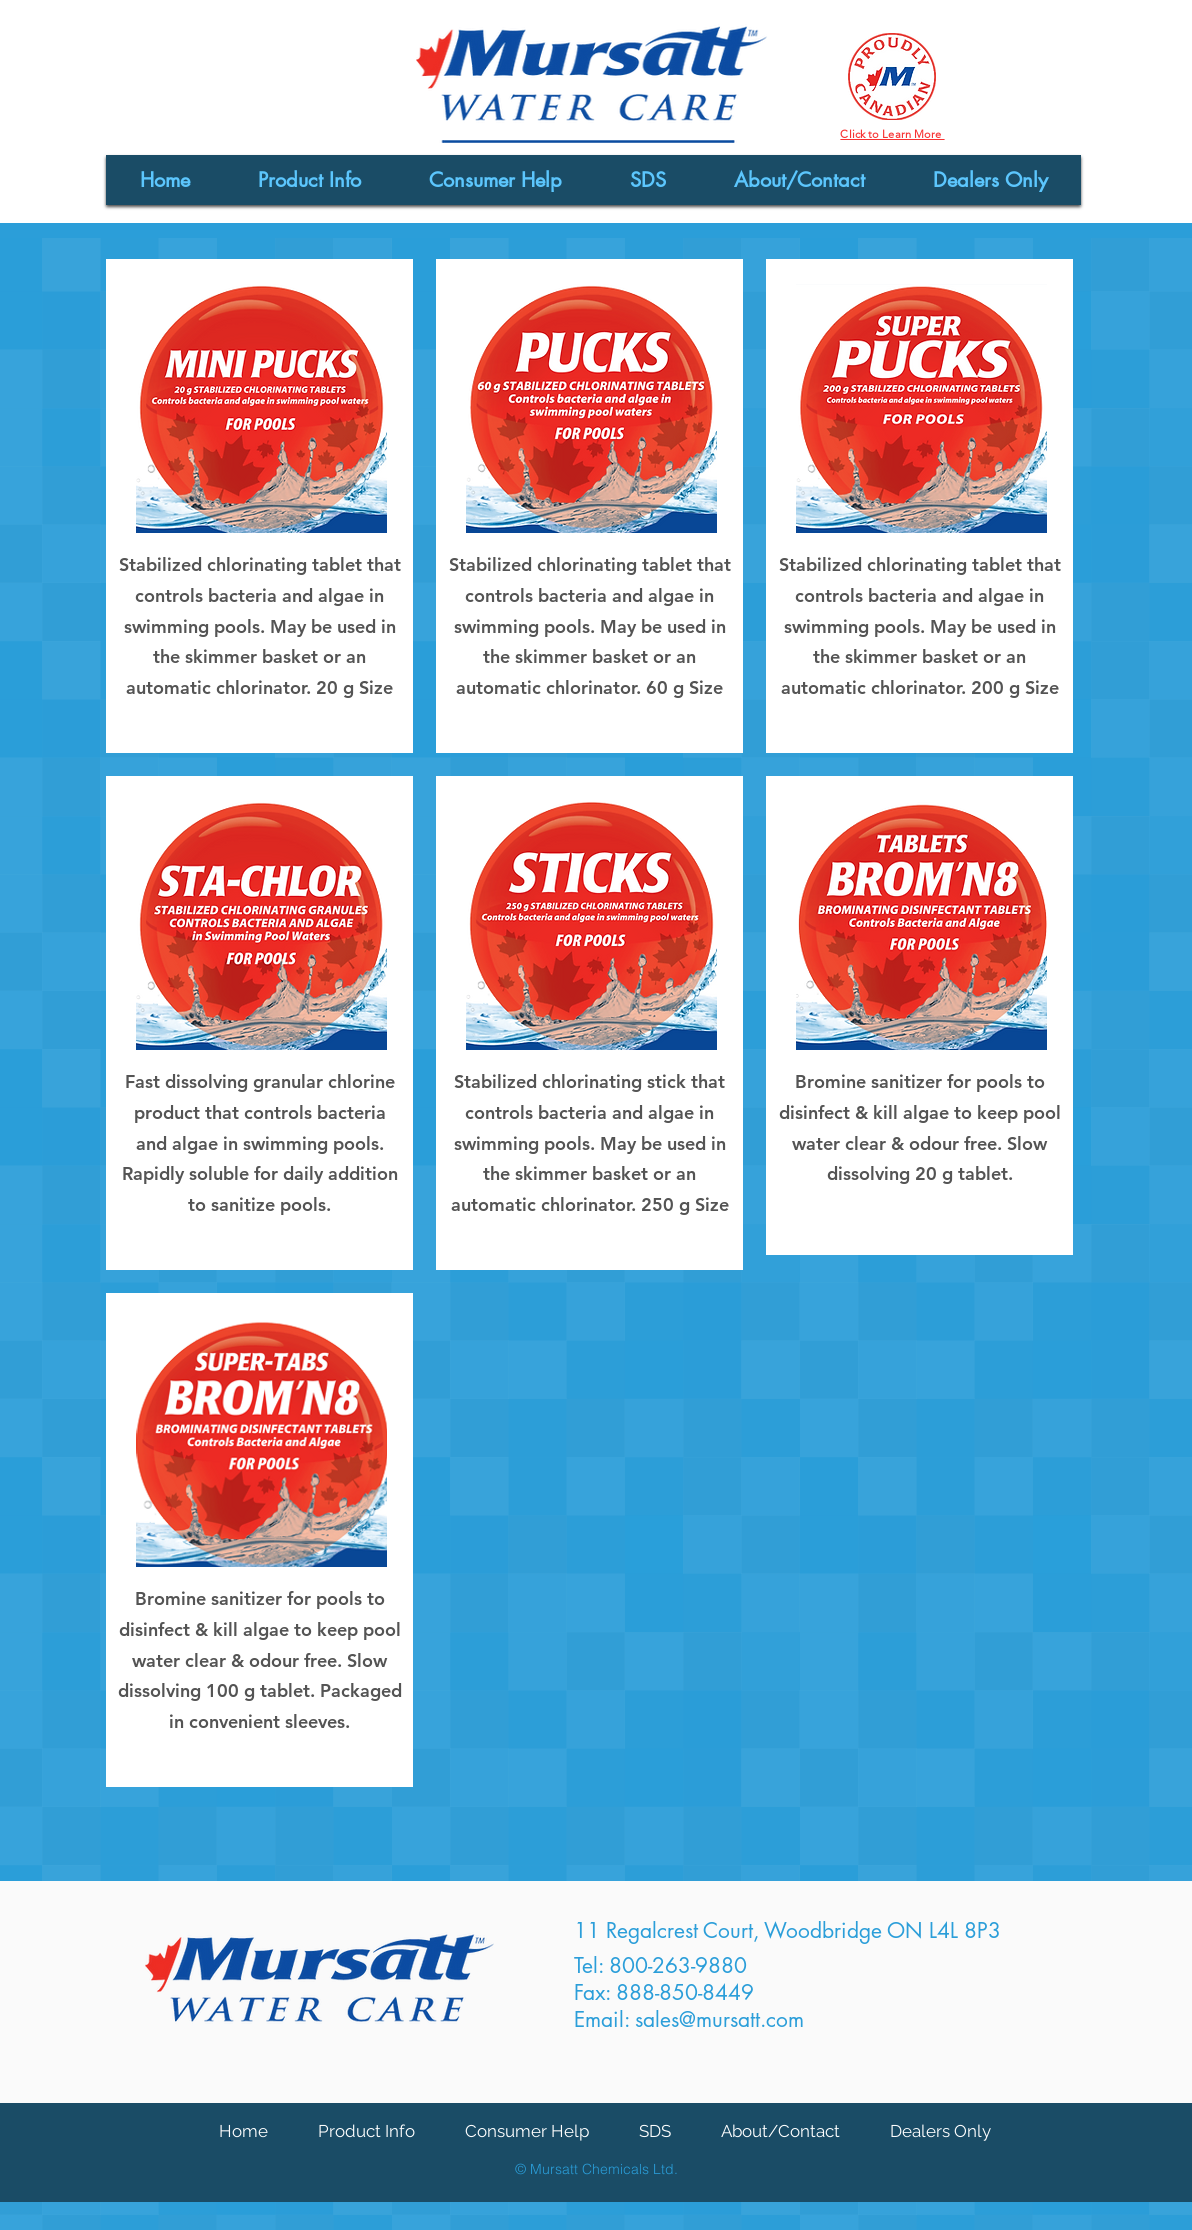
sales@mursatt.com (719, 2019)
